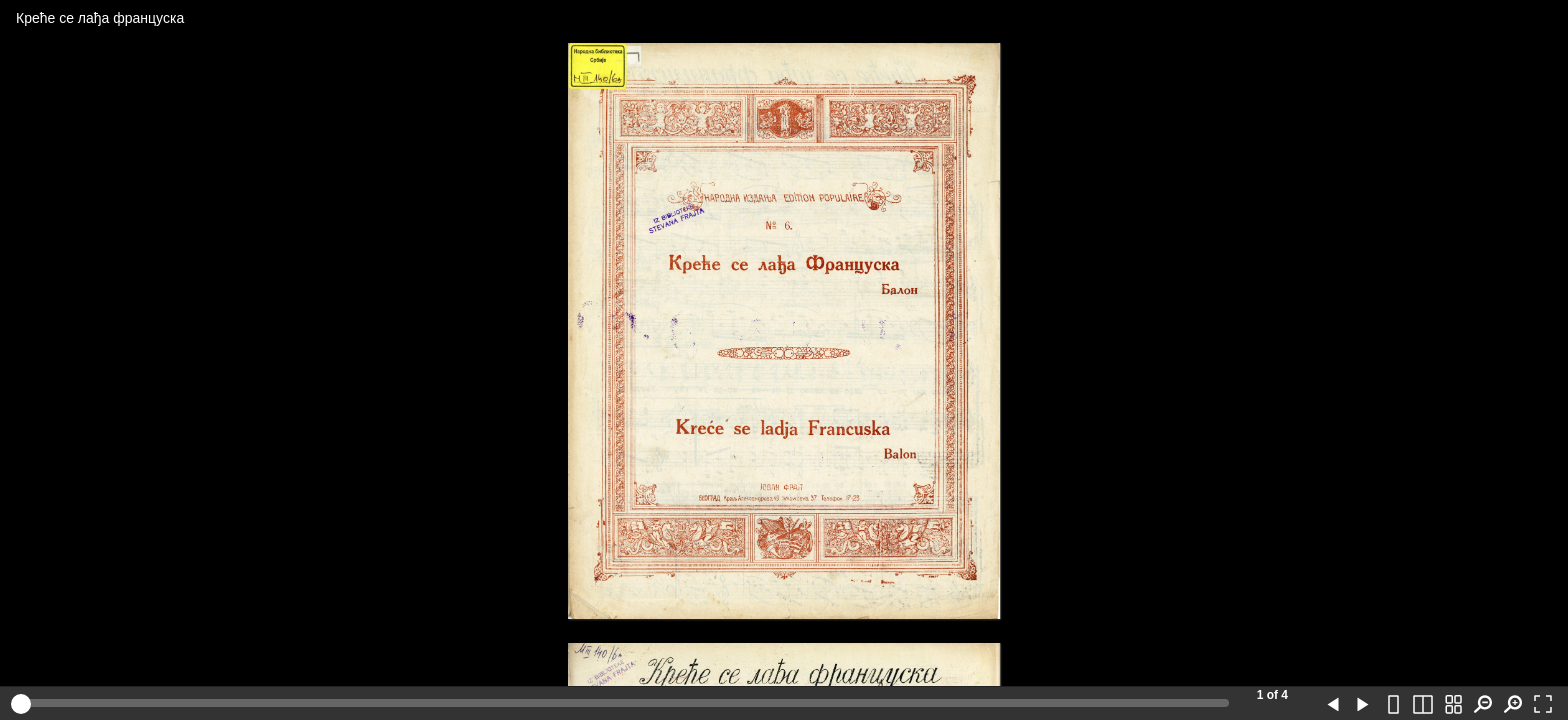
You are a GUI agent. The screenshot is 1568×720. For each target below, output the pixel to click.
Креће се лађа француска (100, 18)
